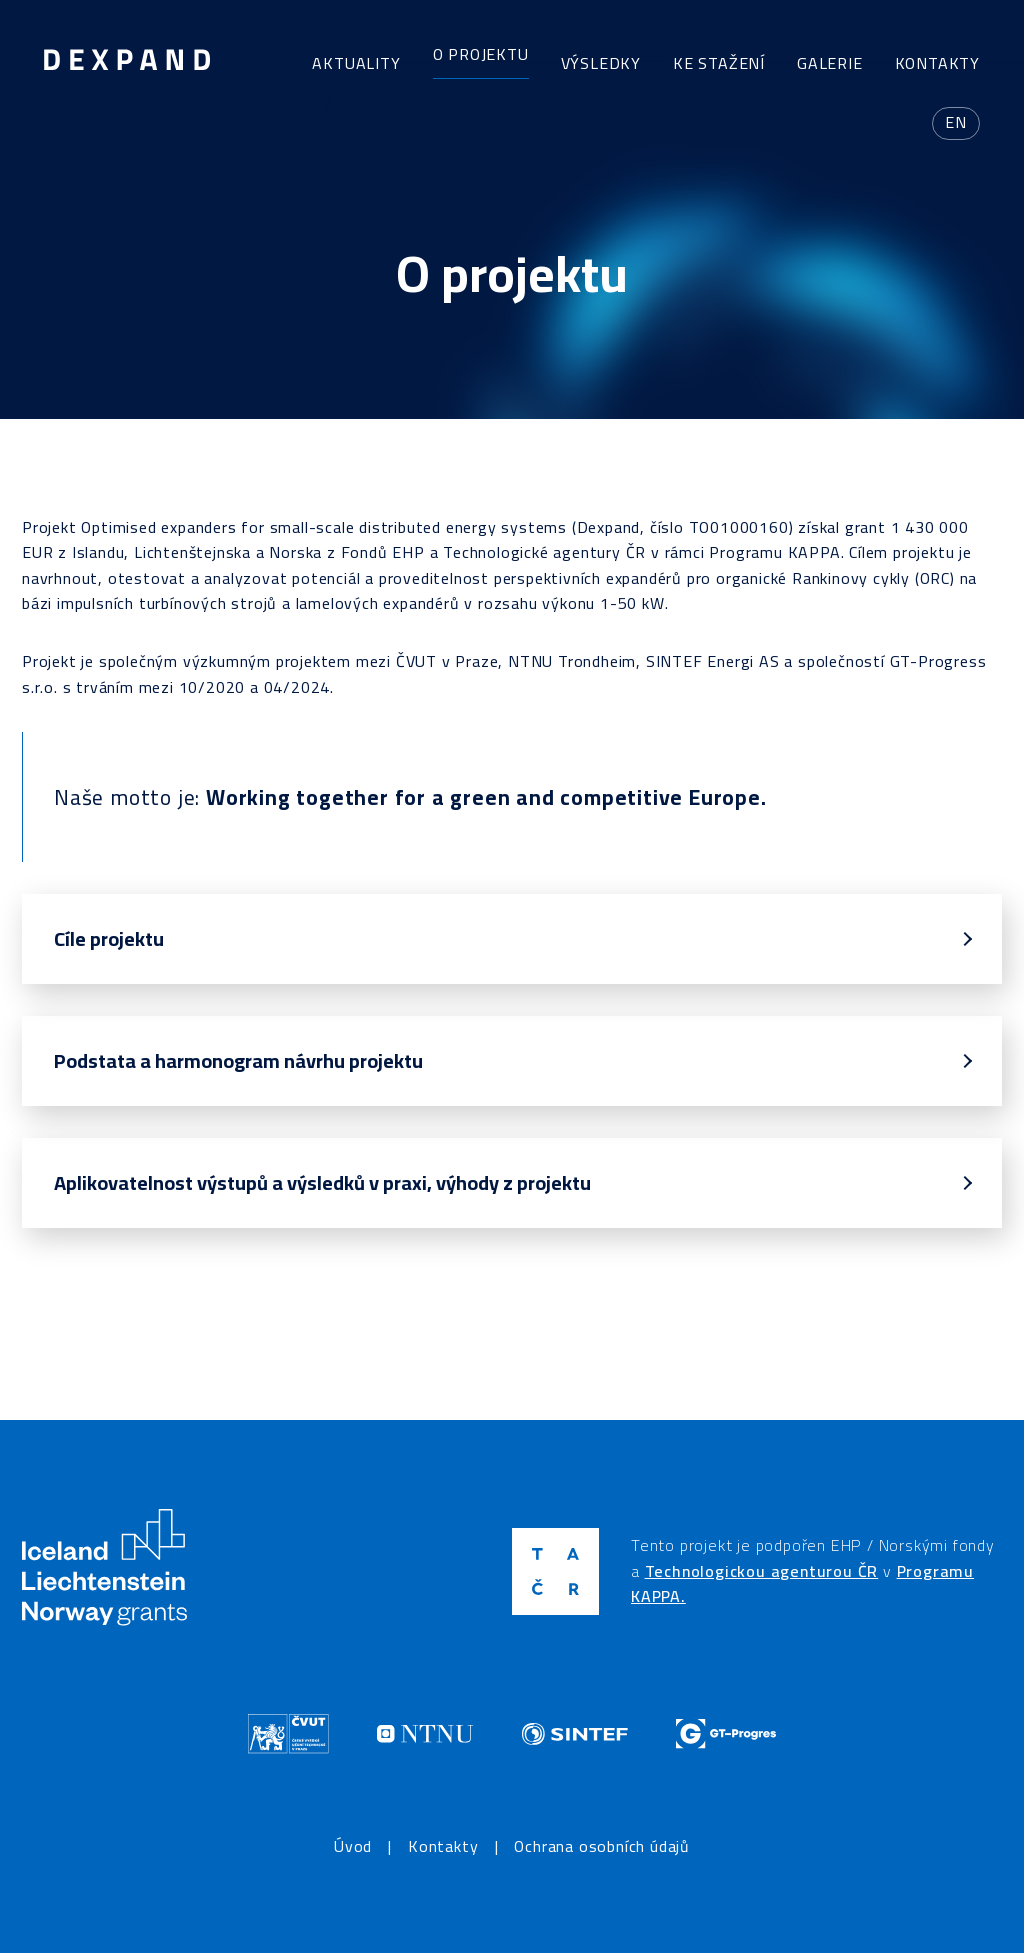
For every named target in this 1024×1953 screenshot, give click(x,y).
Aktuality (356, 63)
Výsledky (601, 63)
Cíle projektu (109, 938)
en (956, 122)
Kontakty (937, 63)
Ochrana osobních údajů (602, 1847)
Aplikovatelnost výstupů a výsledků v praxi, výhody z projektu (322, 1182)
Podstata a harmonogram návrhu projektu (238, 1060)
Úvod (353, 1847)
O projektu (481, 54)
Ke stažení (719, 63)
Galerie (830, 63)
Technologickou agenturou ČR (762, 1571)
